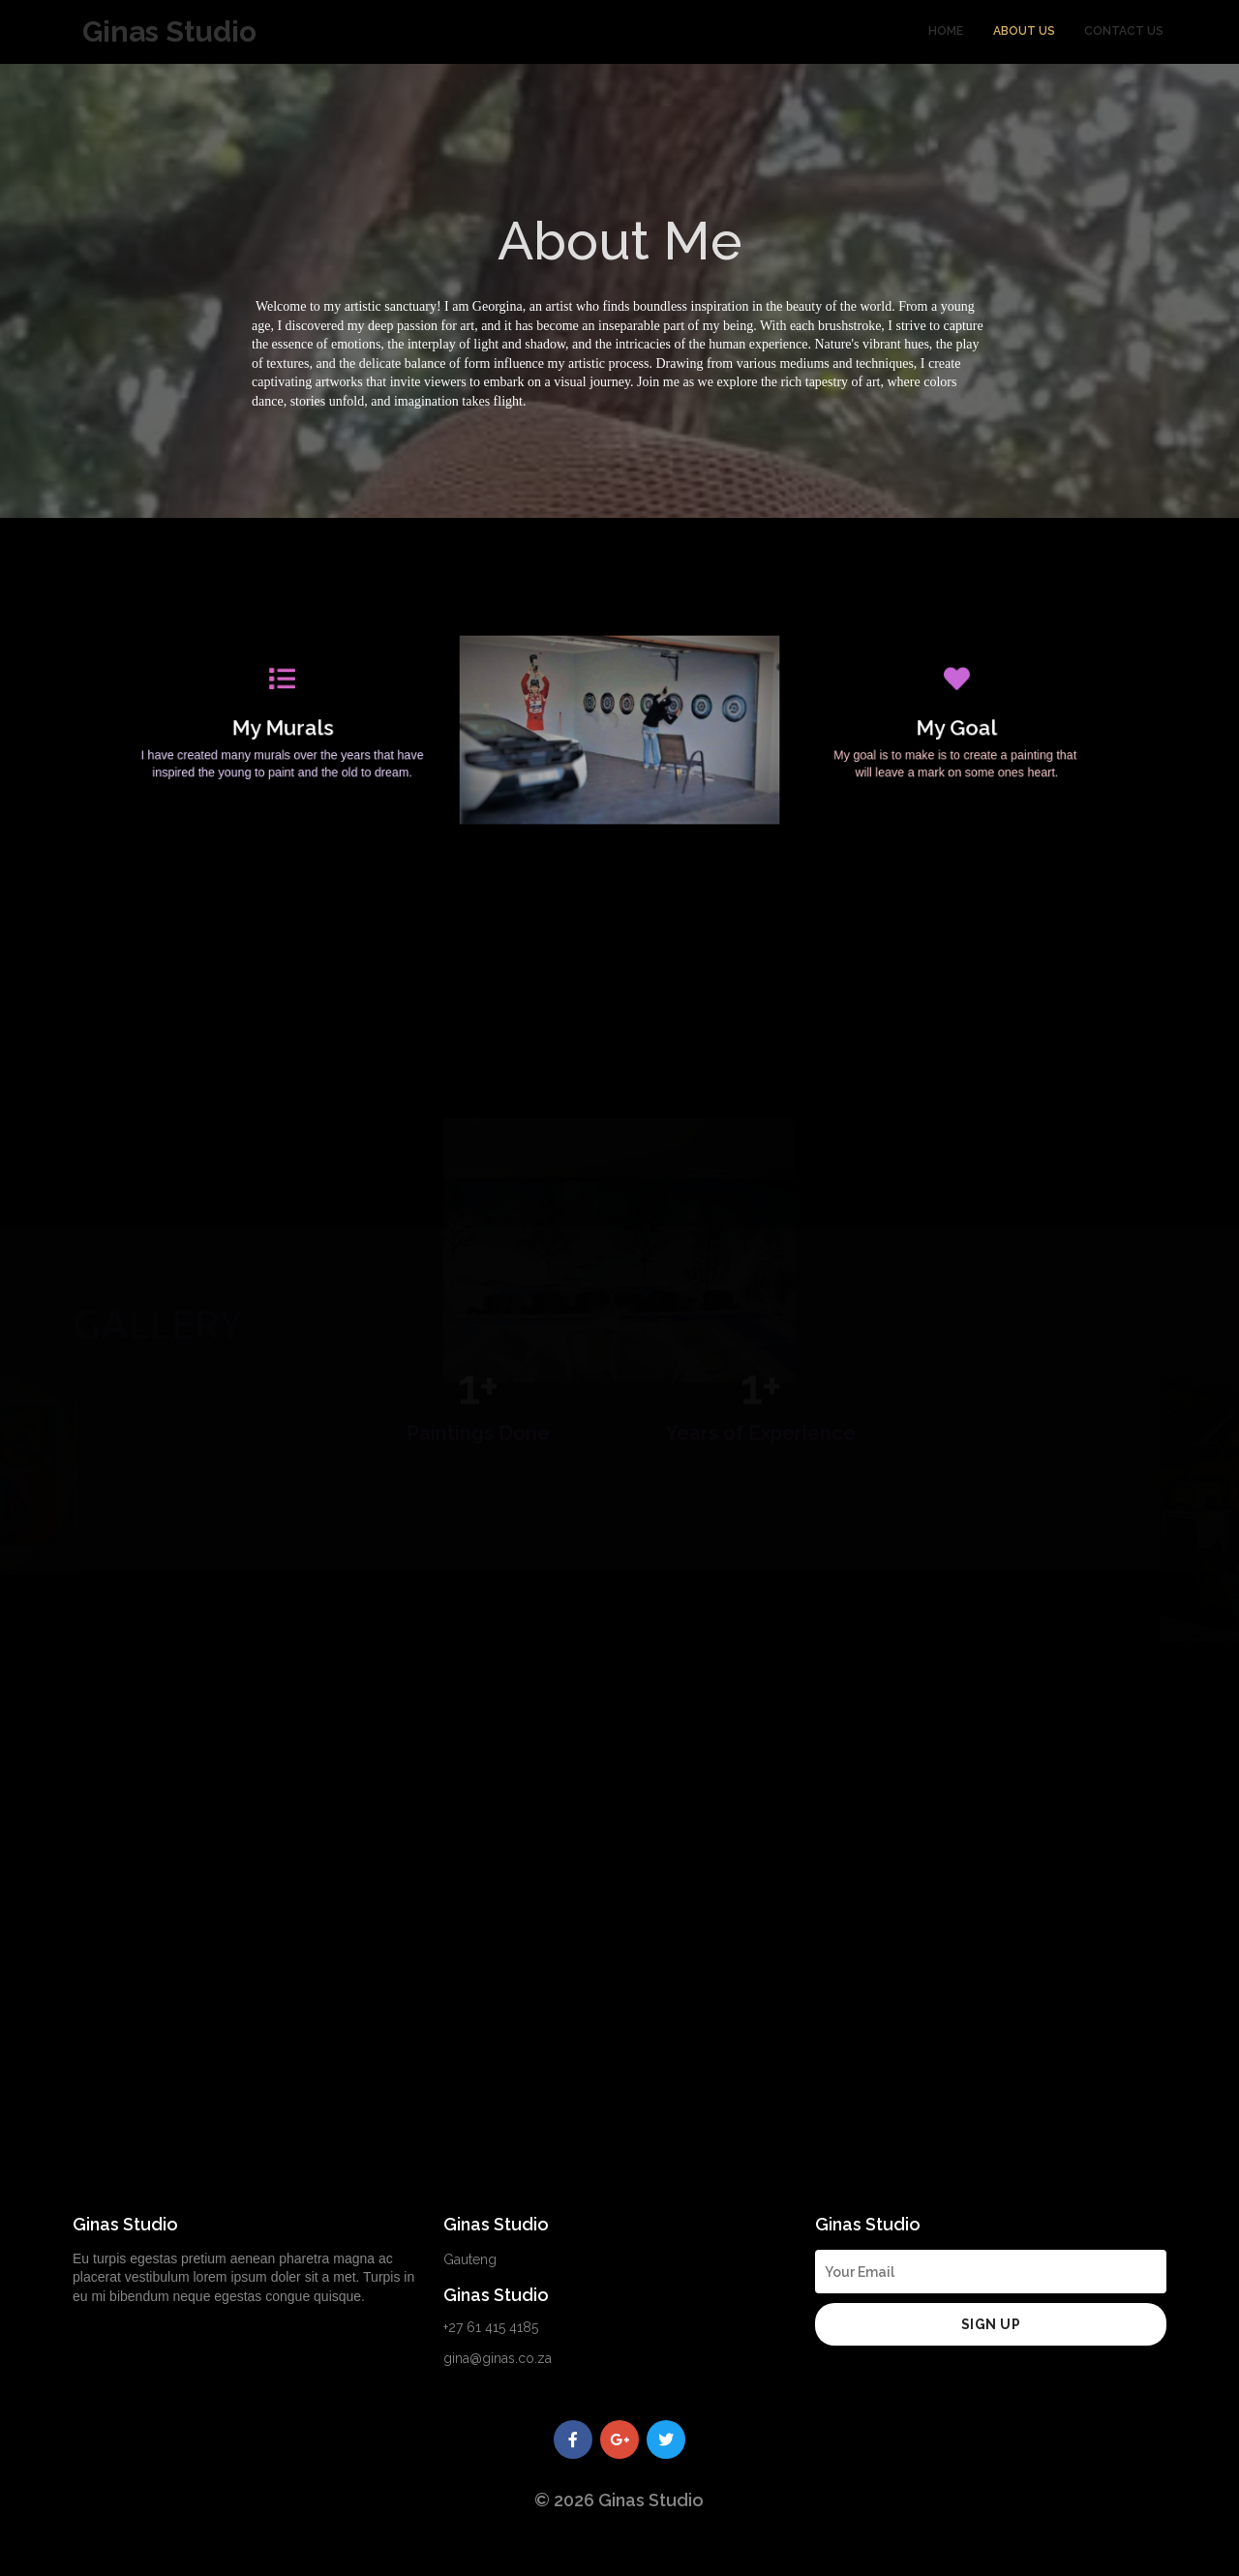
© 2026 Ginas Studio (619, 2500)
